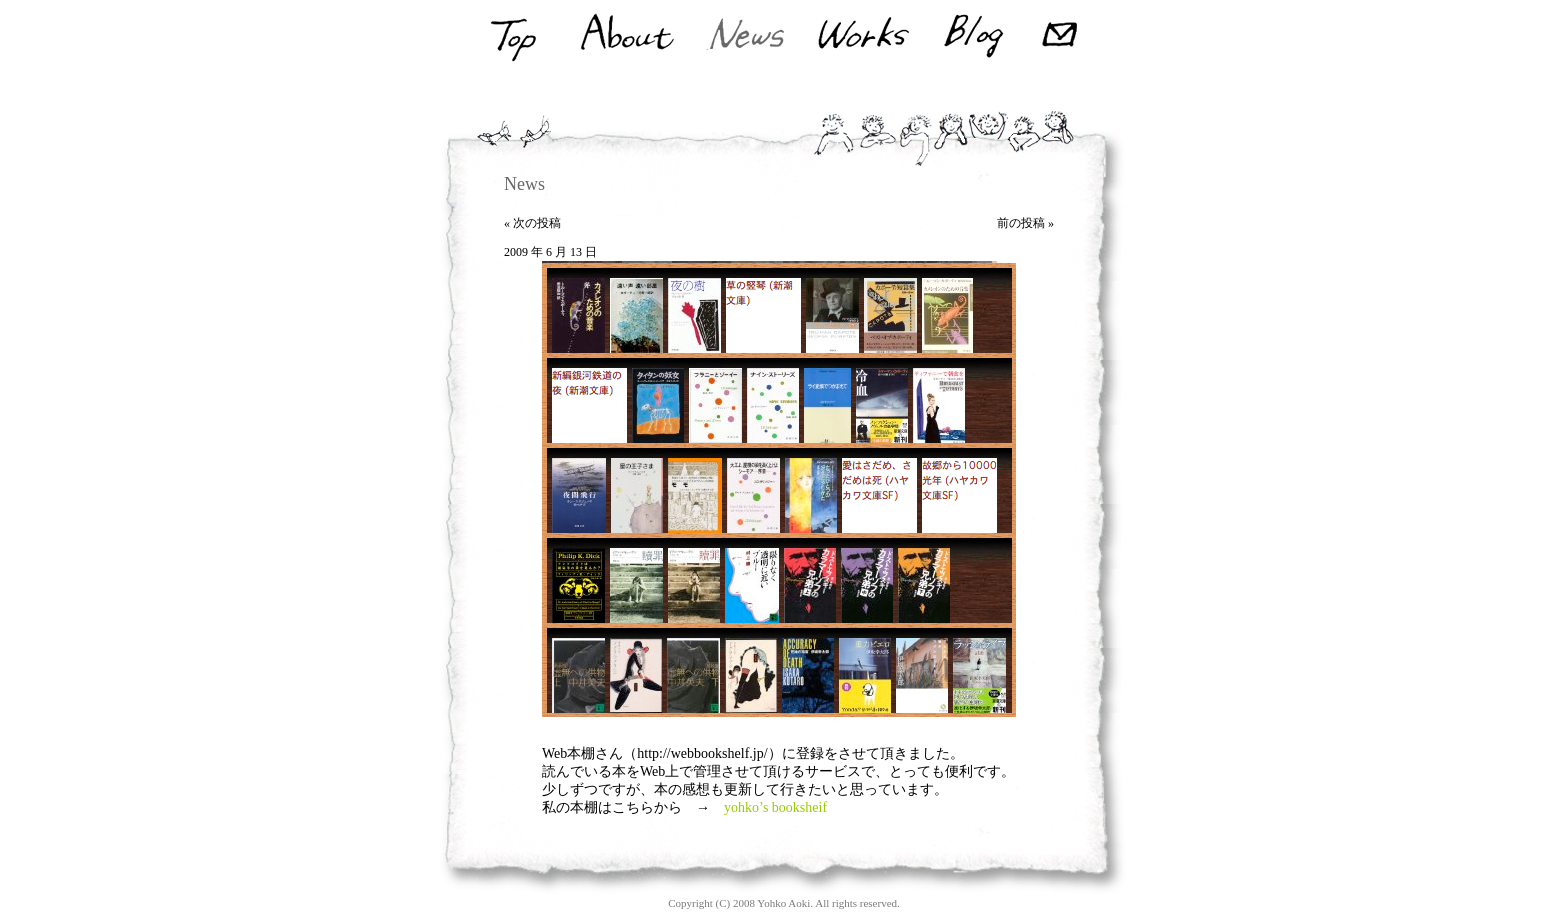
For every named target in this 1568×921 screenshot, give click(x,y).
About (625, 37)
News (746, 37)
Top (511, 37)
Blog (974, 37)
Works (863, 37)
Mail (1063, 37)
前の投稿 (1021, 223)
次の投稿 (537, 223)
